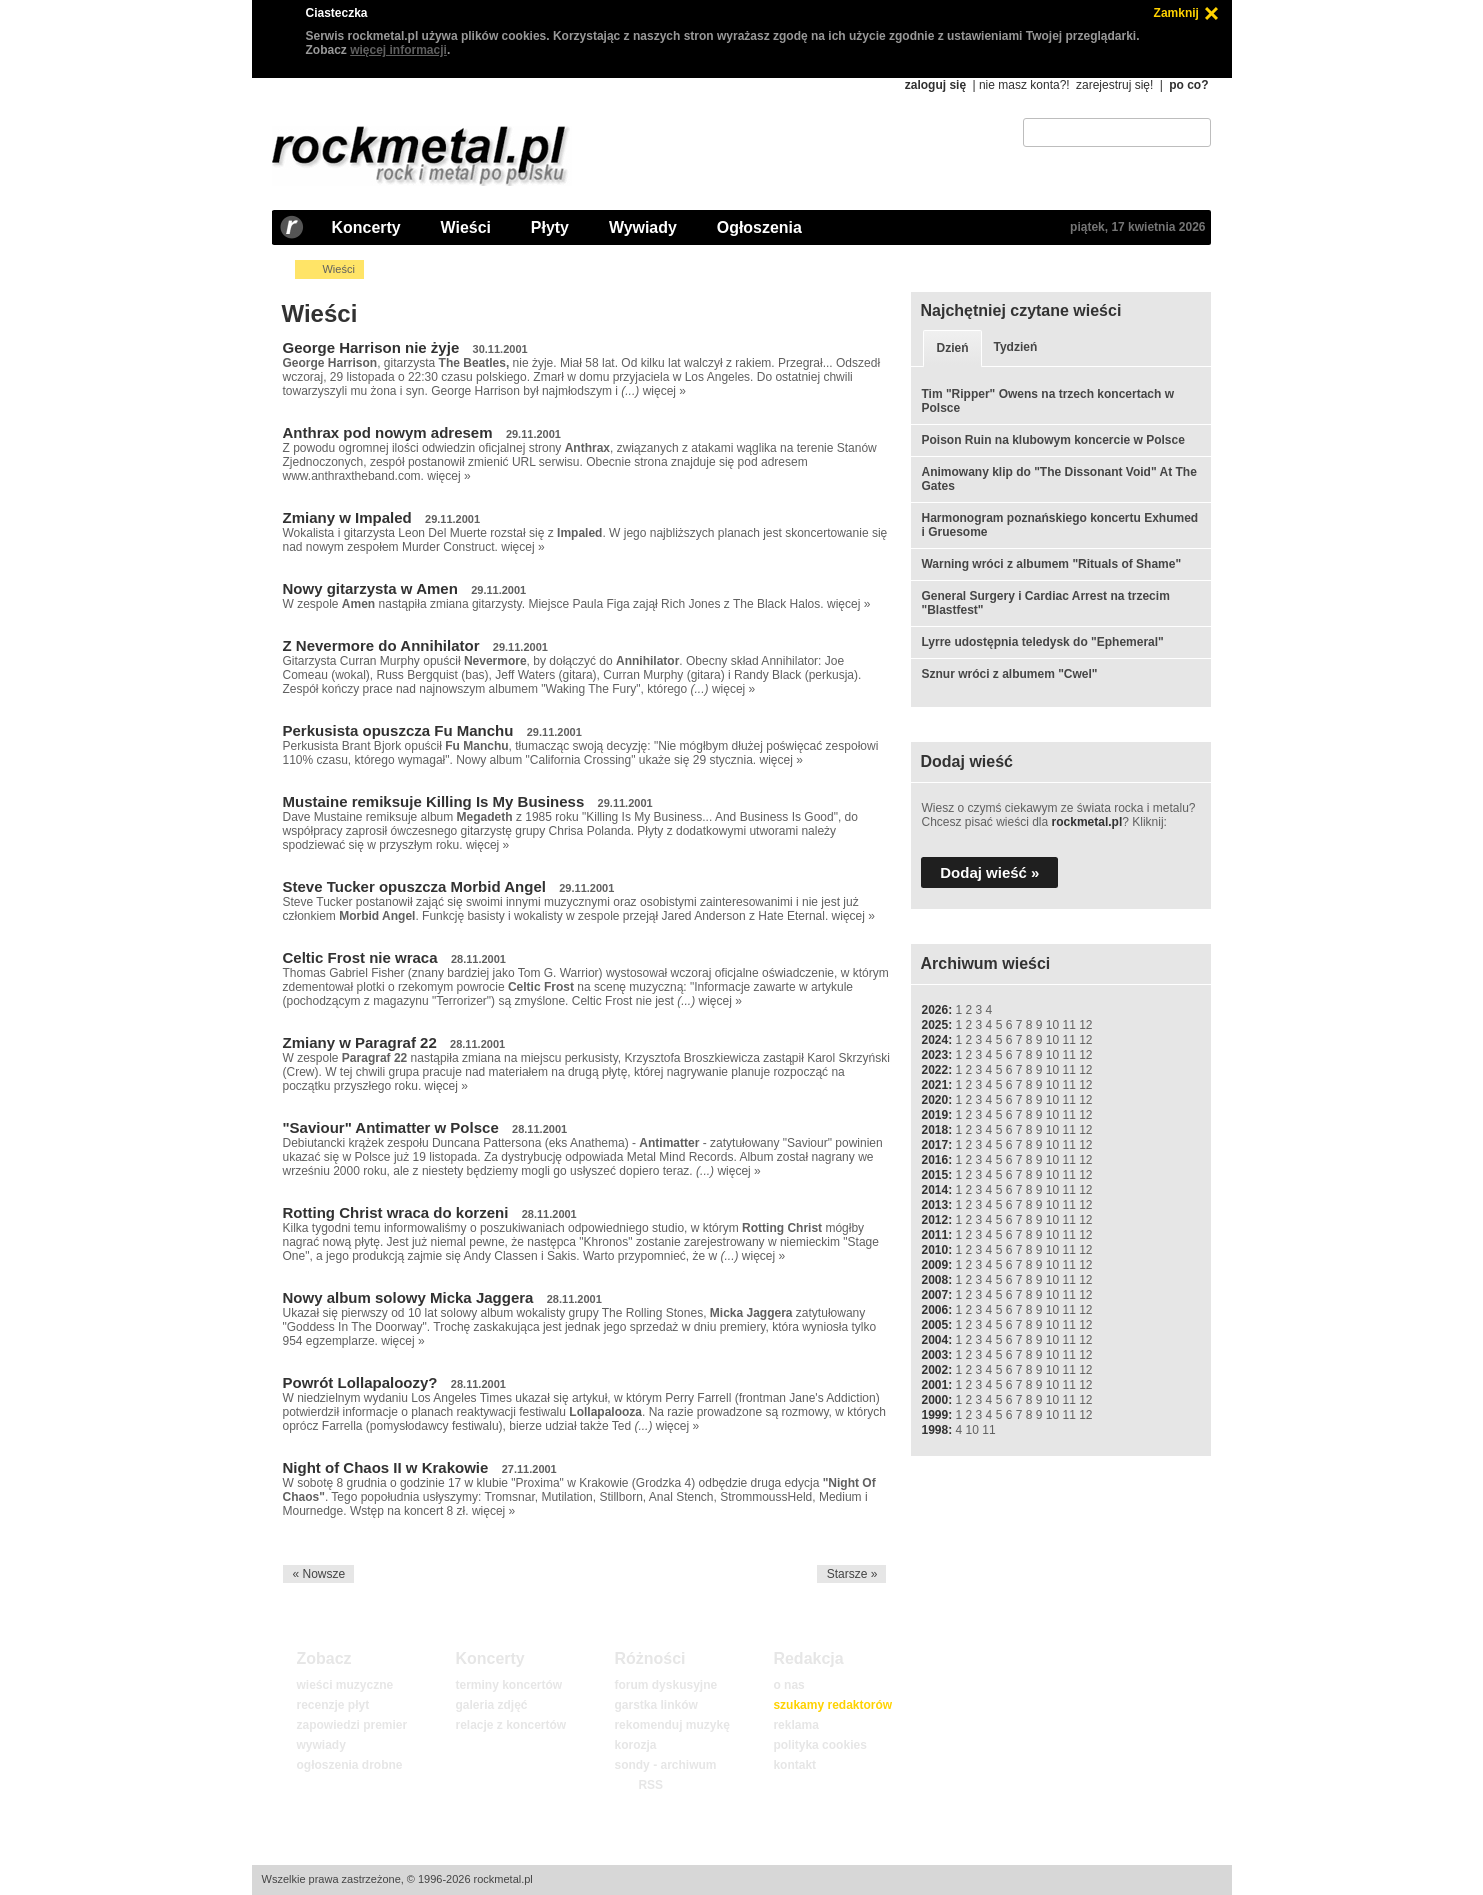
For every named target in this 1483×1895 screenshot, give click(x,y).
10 (1052, 1025)
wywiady (320, 1745)
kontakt (794, 1765)
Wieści (466, 227)
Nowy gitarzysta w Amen (370, 588)
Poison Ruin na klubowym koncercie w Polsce (1052, 440)
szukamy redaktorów (832, 1705)
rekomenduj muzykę (671, 1725)
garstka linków (655, 1705)
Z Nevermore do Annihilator (381, 645)
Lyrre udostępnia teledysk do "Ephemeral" (1042, 642)
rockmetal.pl (1087, 822)
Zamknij (1176, 13)
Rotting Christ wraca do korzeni (396, 1212)
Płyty (550, 227)
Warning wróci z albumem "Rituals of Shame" (1051, 564)
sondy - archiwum (665, 1765)
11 (1068, 1025)
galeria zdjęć (491, 1705)
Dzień (952, 348)
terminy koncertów (508, 1685)
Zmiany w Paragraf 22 (360, 1042)
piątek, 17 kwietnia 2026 (1137, 227)
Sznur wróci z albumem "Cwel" (1009, 674)
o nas (788, 1685)
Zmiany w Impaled (347, 517)
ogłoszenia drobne (349, 1765)
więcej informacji (398, 50)
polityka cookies (819, 1745)
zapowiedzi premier (351, 1725)
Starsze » (852, 1574)
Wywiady (643, 227)
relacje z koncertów (510, 1725)
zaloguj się (935, 85)
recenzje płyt (332, 1705)
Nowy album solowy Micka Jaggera (408, 1297)
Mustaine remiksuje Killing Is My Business (434, 801)
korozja (635, 1745)
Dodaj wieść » (989, 872)
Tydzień (1016, 347)
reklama (795, 1725)
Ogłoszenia (759, 227)
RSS (650, 1785)
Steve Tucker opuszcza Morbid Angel (414, 886)
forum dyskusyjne (665, 1685)
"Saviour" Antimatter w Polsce (391, 1127)
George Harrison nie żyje (371, 347)
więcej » (664, 391)
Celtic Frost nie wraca (360, 957)
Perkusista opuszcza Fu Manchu (398, 730)
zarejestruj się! (1114, 85)
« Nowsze (318, 1574)
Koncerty (366, 227)
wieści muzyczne (344, 1685)
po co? (1188, 85)
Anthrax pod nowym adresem (388, 432)
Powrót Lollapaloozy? (360, 1382)
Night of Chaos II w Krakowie (386, 1467)
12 (1085, 1025)
